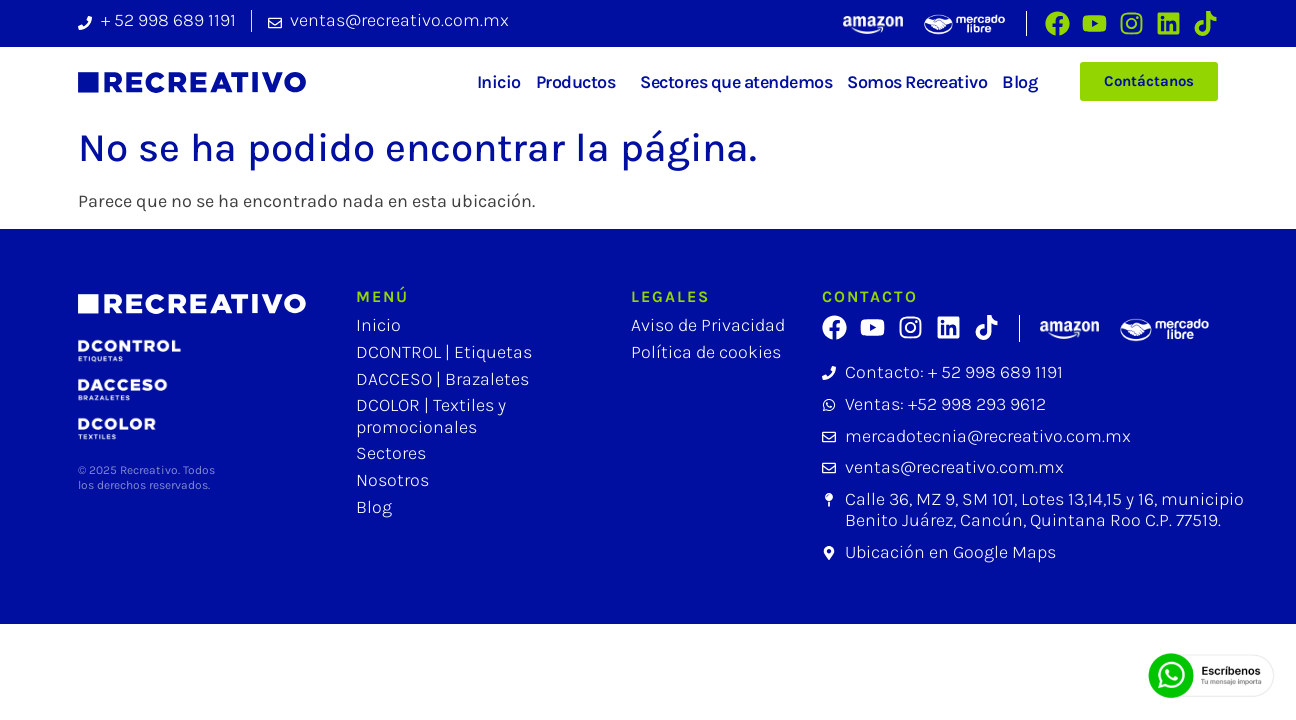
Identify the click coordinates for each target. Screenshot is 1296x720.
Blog (1019, 82)
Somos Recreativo (917, 82)
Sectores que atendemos (736, 82)
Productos (581, 82)
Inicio (499, 82)
